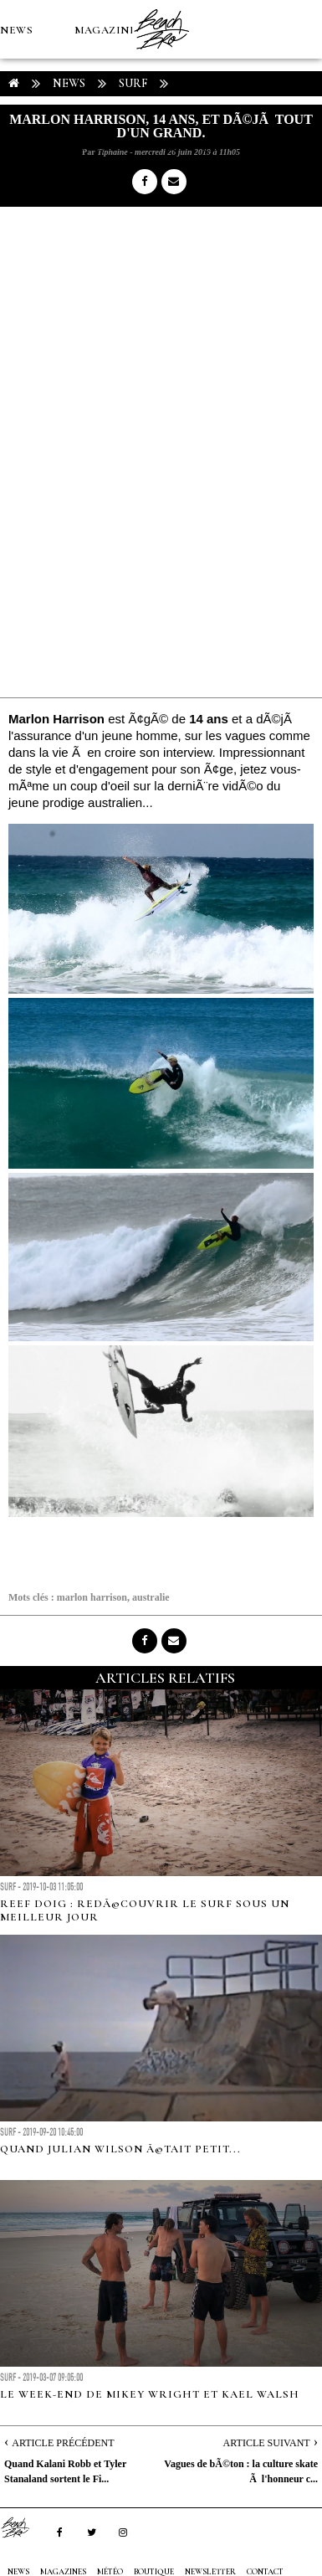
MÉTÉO (20, 147)
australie (151, 1597)
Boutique (91, 147)
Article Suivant (266, 2443)
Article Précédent (63, 2443)
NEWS (16, 30)
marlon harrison (92, 1597)
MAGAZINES (108, 30)
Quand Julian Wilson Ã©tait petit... (120, 2149)
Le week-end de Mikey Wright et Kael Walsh (149, 2394)
